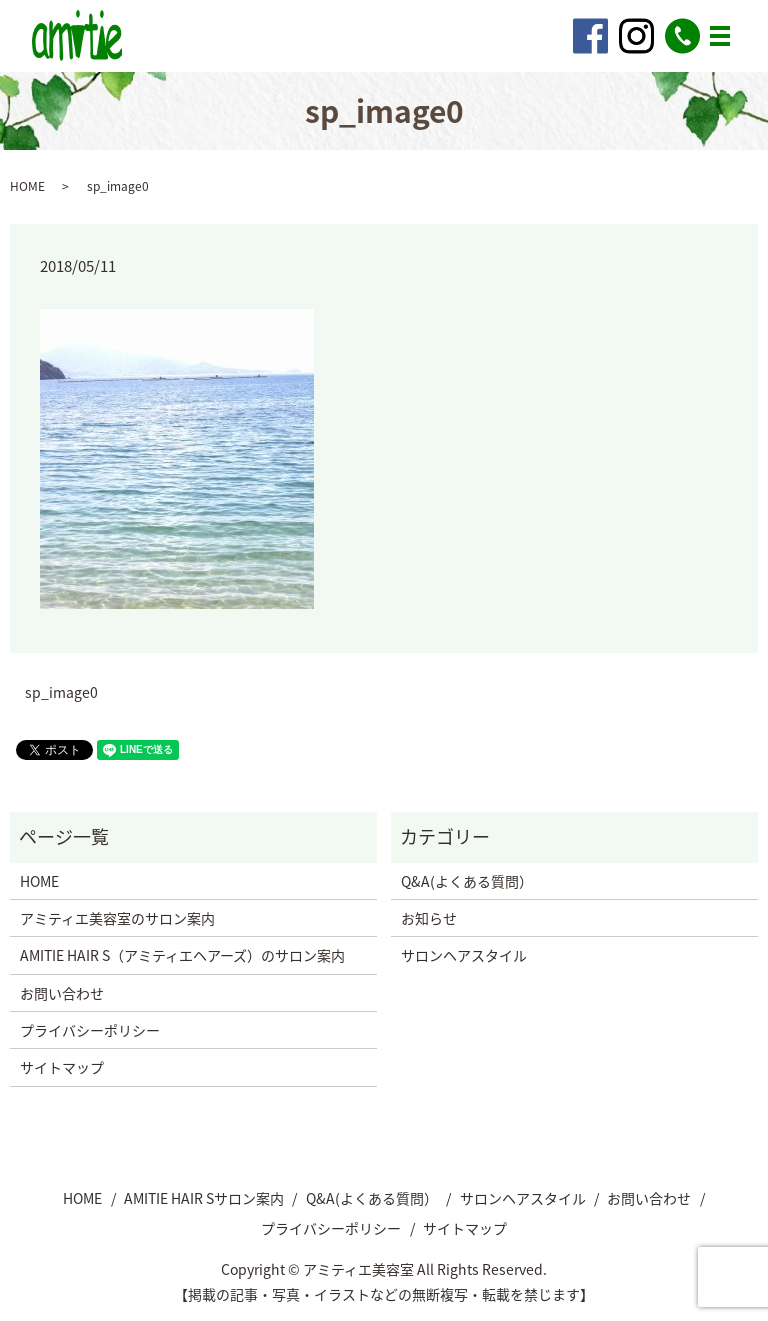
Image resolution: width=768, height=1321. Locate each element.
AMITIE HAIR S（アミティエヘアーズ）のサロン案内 (182, 955)
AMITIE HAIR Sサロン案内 (204, 1198)
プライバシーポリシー (90, 1030)
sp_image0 (61, 692)
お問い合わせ (62, 993)
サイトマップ (62, 1067)
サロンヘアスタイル (464, 955)
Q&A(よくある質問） (467, 881)
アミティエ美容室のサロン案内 (117, 918)
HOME (27, 186)
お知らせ (429, 918)
